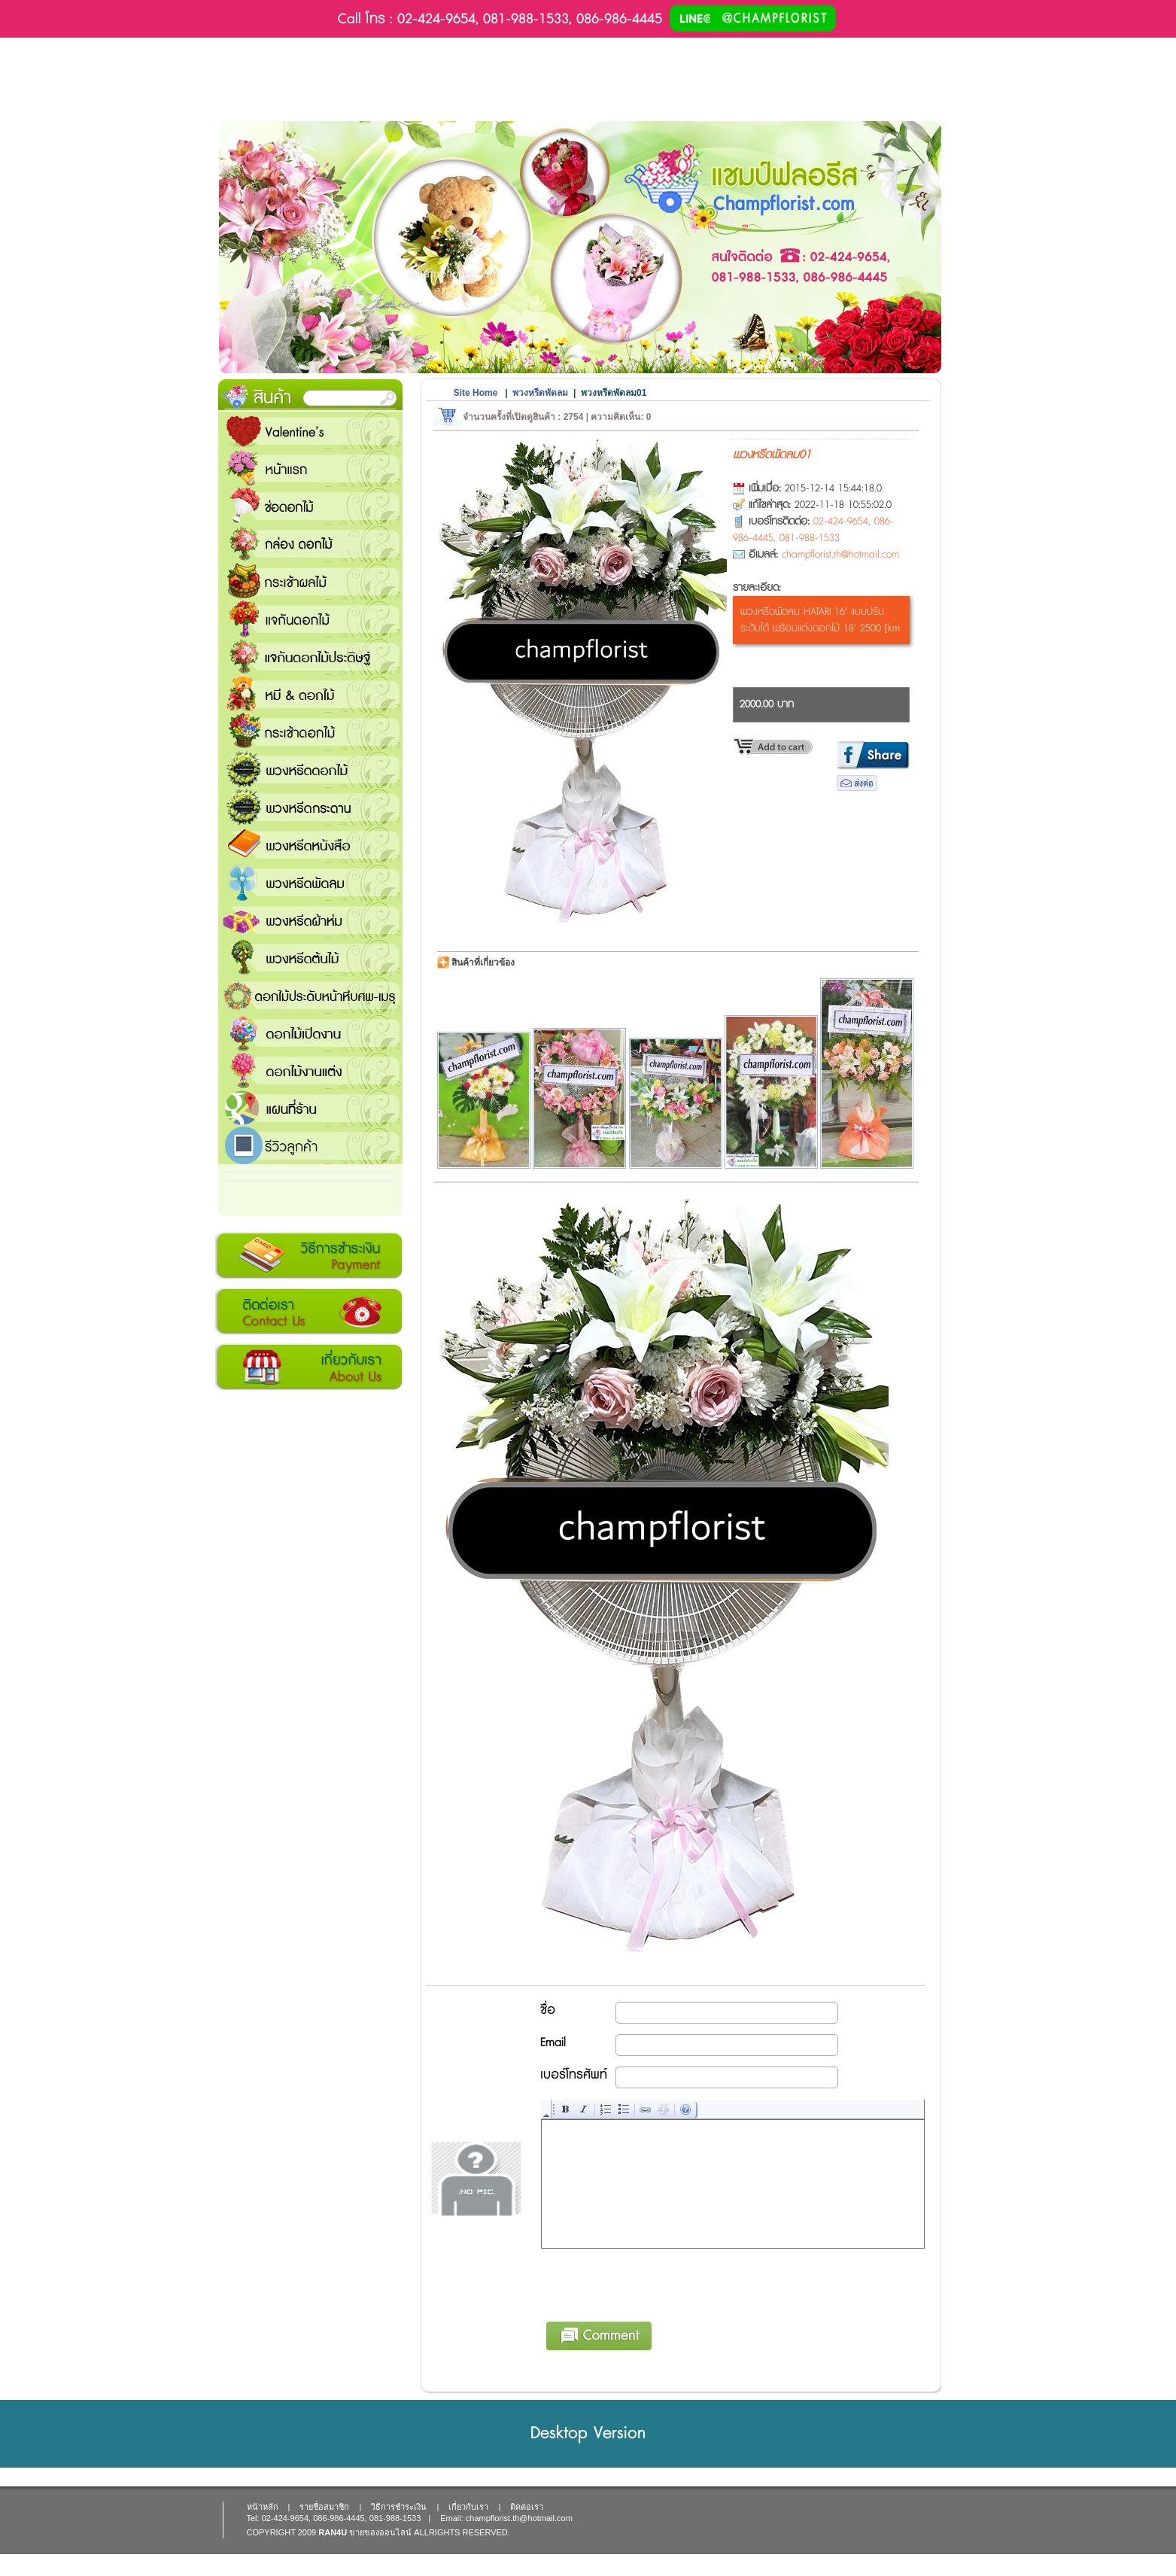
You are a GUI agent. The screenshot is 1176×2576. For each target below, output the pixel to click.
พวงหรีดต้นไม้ (310, 957)
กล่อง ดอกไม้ (310, 543)
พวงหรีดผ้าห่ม (310, 919)
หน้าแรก (310, 468)
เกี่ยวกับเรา (309, 1367)
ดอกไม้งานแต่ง (310, 1070)
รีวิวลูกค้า (310, 1145)
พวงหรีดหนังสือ (310, 844)
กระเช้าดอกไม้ (310, 731)
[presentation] (656, 2282)
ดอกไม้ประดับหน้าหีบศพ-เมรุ (310, 995)
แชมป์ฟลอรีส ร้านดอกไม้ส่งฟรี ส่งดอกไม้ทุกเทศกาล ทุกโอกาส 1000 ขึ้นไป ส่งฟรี (310, 1108)
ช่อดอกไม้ (310, 506)
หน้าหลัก (262, 2506)
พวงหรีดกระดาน (310, 807)
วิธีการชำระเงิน (309, 1256)
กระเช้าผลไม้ (310, 581)
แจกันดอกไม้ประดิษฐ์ (310, 656)
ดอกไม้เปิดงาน (310, 1032)
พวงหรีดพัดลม (310, 882)
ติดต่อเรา (309, 1312)
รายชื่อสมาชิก (324, 2506)
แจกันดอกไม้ (310, 618)
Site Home (476, 393)
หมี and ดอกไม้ (310, 694)
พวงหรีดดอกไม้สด (310, 769)
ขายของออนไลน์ (380, 2532)
